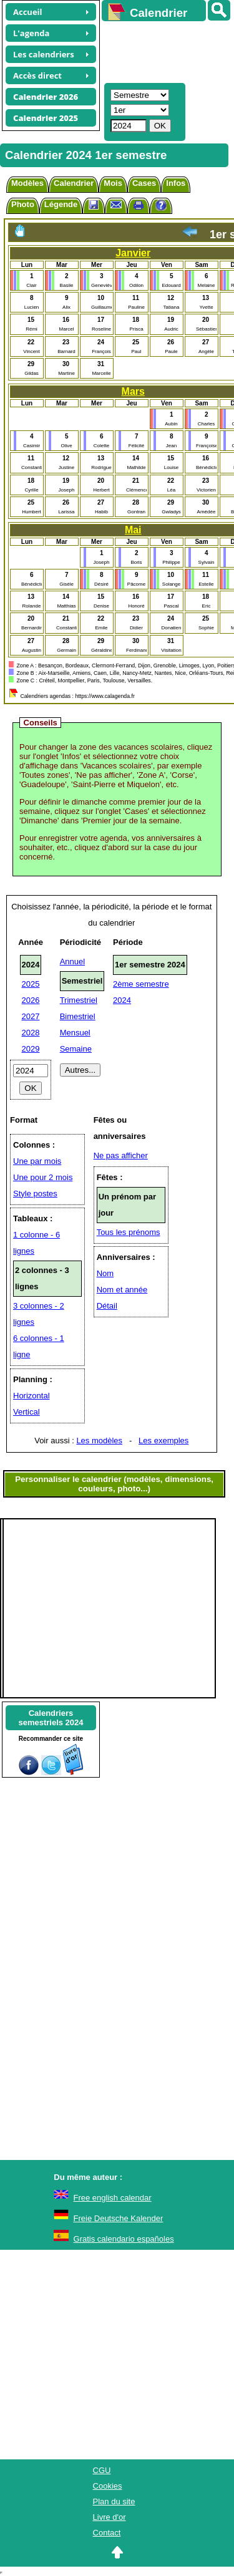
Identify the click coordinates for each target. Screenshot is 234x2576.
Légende (60, 204)
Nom (105, 1273)
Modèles (27, 183)
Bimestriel (77, 1016)
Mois (113, 183)
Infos (175, 183)
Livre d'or (109, 2517)
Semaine (76, 1048)
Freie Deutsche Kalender (118, 2218)
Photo (22, 204)
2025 (31, 984)
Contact (107, 2532)
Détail (107, 1305)
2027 (31, 1016)
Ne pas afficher (121, 1155)
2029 (31, 1048)
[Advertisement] (162, 50)
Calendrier (74, 183)
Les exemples (163, 1440)
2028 (31, 1032)
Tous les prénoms (128, 1232)
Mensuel (75, 1032)
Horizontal (31, 1395)
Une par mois (37, 1161)
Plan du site (114, 2501)
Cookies (107, 2486)
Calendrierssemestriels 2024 (50, 1717)
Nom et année (122, 1289)
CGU (102, 2470)
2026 (31, 1000)
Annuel (72, 961)
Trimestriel (78, 1000)
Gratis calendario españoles (124, 2239)
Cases (144, 183)
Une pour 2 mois (42, 1177)
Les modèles (99, 1440)
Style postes (35, 1193)
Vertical (26, 1411)
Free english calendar (113, 2197)
